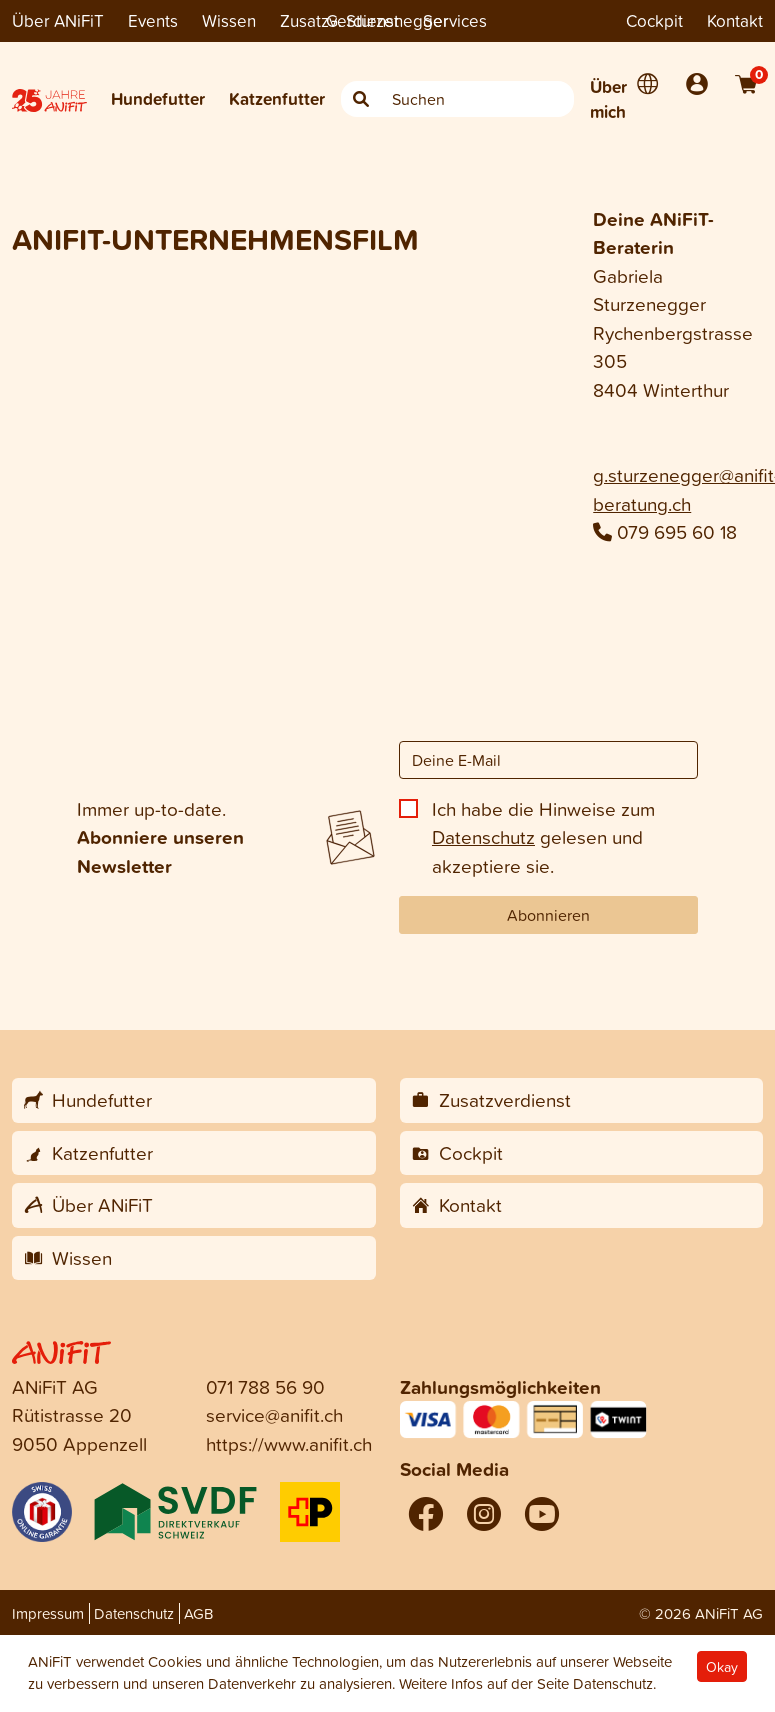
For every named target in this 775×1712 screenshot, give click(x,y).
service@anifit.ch (274, 1414)
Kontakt (735, 20)
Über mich (608, 99)
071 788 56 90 (265, 1386)
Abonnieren (548, 915)
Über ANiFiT (58, 20)
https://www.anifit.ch (289, 1443)
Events (153, 20)
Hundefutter (158, 98)
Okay (722, 1666)
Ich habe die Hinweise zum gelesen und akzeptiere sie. (543, 837)
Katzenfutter (277, 98)
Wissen (229, 20)
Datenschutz (483, 836)
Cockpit (654, 20)
